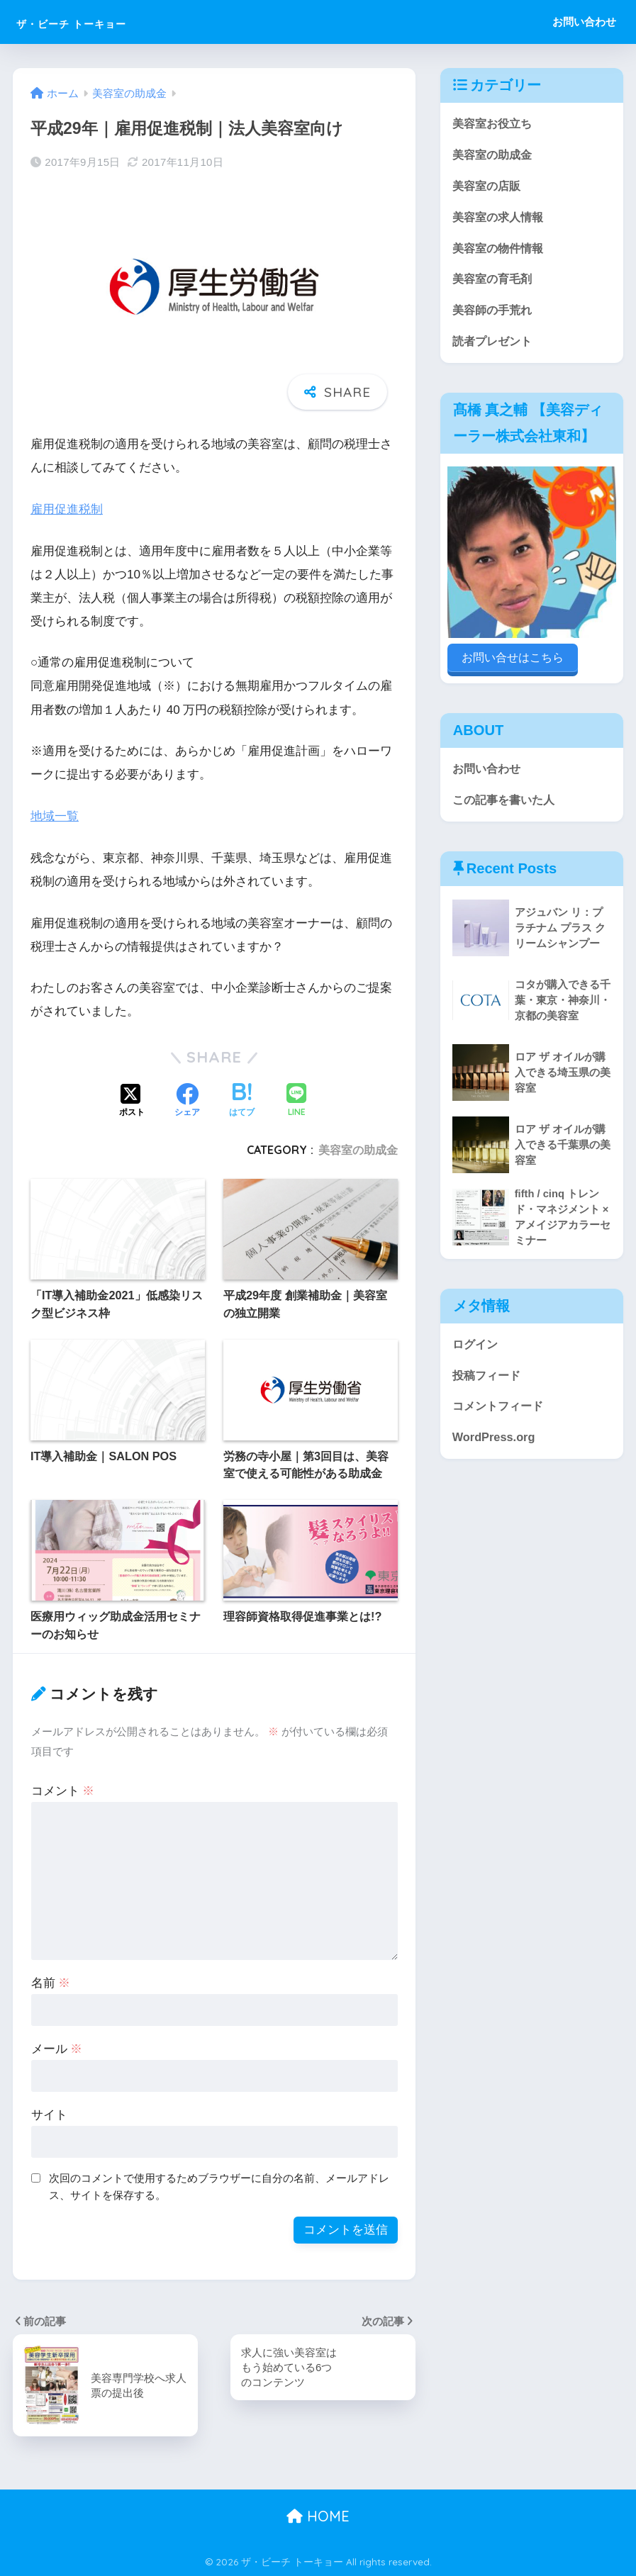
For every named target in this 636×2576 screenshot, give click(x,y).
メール (57, 2049)
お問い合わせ (584, 22)
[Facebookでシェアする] (187, 1101)
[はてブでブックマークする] (242, 1101)
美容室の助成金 (358, 1150)
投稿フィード (488, 1378)
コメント (63, 1791)
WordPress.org (494, 1441)
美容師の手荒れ (494, 313)
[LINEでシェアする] (296, 1101)
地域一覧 (54, 816)
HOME (318, 2516)
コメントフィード (500, 1409)
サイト (49, 2114)
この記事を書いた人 (506, 800)
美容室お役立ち (494, 123)
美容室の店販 (488, 187)
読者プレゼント (494, 345)
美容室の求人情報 (500, 218)
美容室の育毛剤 (494, 282)
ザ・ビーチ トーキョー (106, 21)
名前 (51, 1983)
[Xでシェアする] (132, 1101)
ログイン (476, 1346)
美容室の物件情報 (500, 250)
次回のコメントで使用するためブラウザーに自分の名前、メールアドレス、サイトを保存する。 (219, 2186)
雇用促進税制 (66, 509)
